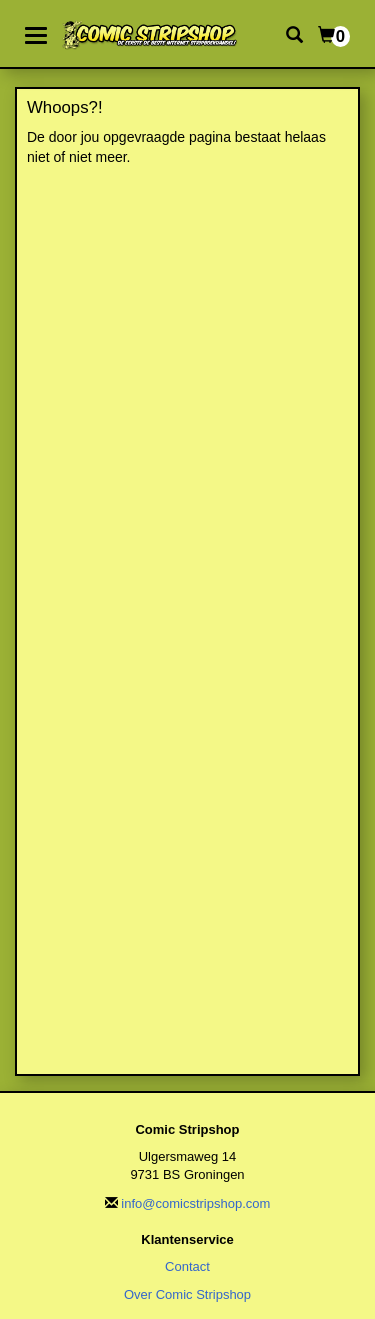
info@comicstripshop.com (195, 1203)
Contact (187, 1266)
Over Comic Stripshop (187, 1294)
